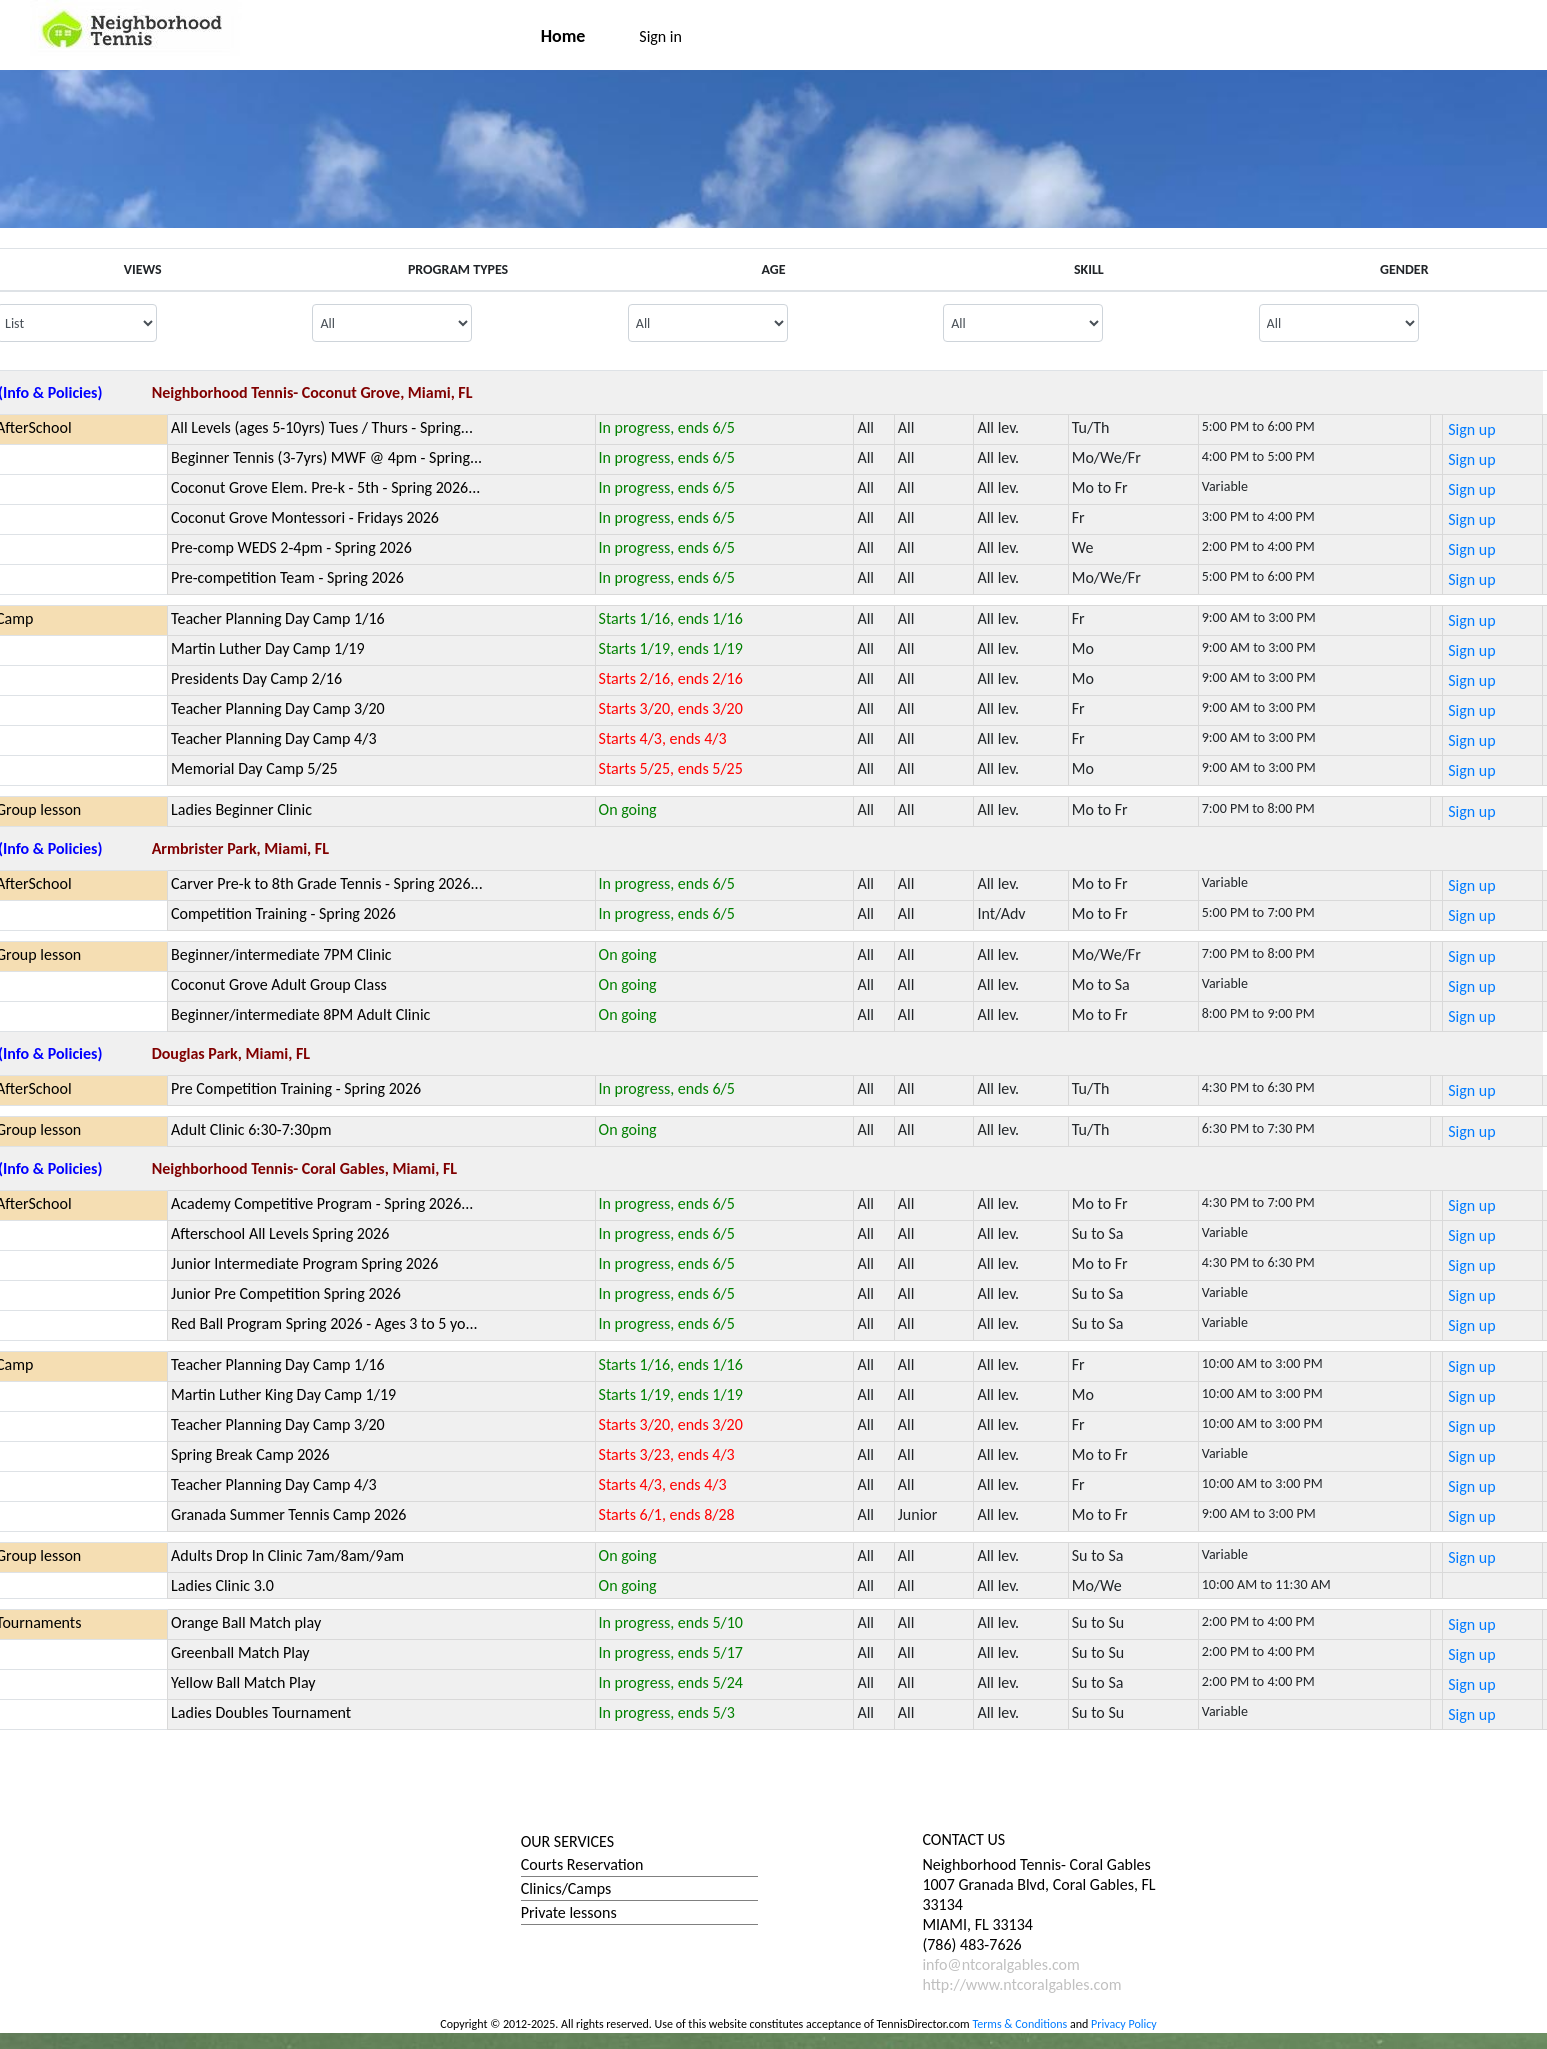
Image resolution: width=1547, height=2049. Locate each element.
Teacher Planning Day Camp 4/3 (273, 738)
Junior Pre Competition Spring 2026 (286, 1293)
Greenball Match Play (240, 1652)
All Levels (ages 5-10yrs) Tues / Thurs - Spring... (322, 427)
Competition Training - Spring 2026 (283, 913)
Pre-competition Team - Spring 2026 (287, 577)
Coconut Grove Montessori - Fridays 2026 (305, 517)
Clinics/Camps (566, 1888)
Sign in (660, 36)
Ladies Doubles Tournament (261, 1712)
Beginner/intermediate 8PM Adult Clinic (300, 1014)
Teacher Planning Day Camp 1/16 (278, 618)
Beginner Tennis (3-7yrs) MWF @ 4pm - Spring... (326, 457)
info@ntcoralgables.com (1000, 1964)
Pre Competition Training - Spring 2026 (296, 1088)
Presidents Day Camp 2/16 (256, 678)
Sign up (1471, 429)
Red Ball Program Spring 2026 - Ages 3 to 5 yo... (324, 1323)
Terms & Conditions (1019, 2024)
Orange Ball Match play (246, 1622)
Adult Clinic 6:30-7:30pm (251, 1129)
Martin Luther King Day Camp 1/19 (283, 1394)
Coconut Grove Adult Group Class (279, 984)
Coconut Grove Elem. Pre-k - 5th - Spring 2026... (325, 487)
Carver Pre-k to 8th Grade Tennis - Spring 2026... (327, 883)
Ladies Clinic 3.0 (222, 1585)
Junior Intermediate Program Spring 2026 (304, 1263)
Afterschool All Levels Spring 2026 (280, 1233)
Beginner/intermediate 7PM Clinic (281, 954)
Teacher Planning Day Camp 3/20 (278, 708)
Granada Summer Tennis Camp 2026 (288, 1514)
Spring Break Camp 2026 (250, 1454)
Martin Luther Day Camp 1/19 (268, 648)
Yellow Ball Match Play (243, 1682)
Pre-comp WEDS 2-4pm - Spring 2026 (291, 547)
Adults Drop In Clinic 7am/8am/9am (287, 1555)
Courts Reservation (582, 1864)
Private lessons (569, 1912)
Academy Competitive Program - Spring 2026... (322, 1203)
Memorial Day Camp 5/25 (254, 768)
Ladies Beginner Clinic (241, 809)
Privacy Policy (1124, 2024)
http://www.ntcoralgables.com (1021, 1984)
